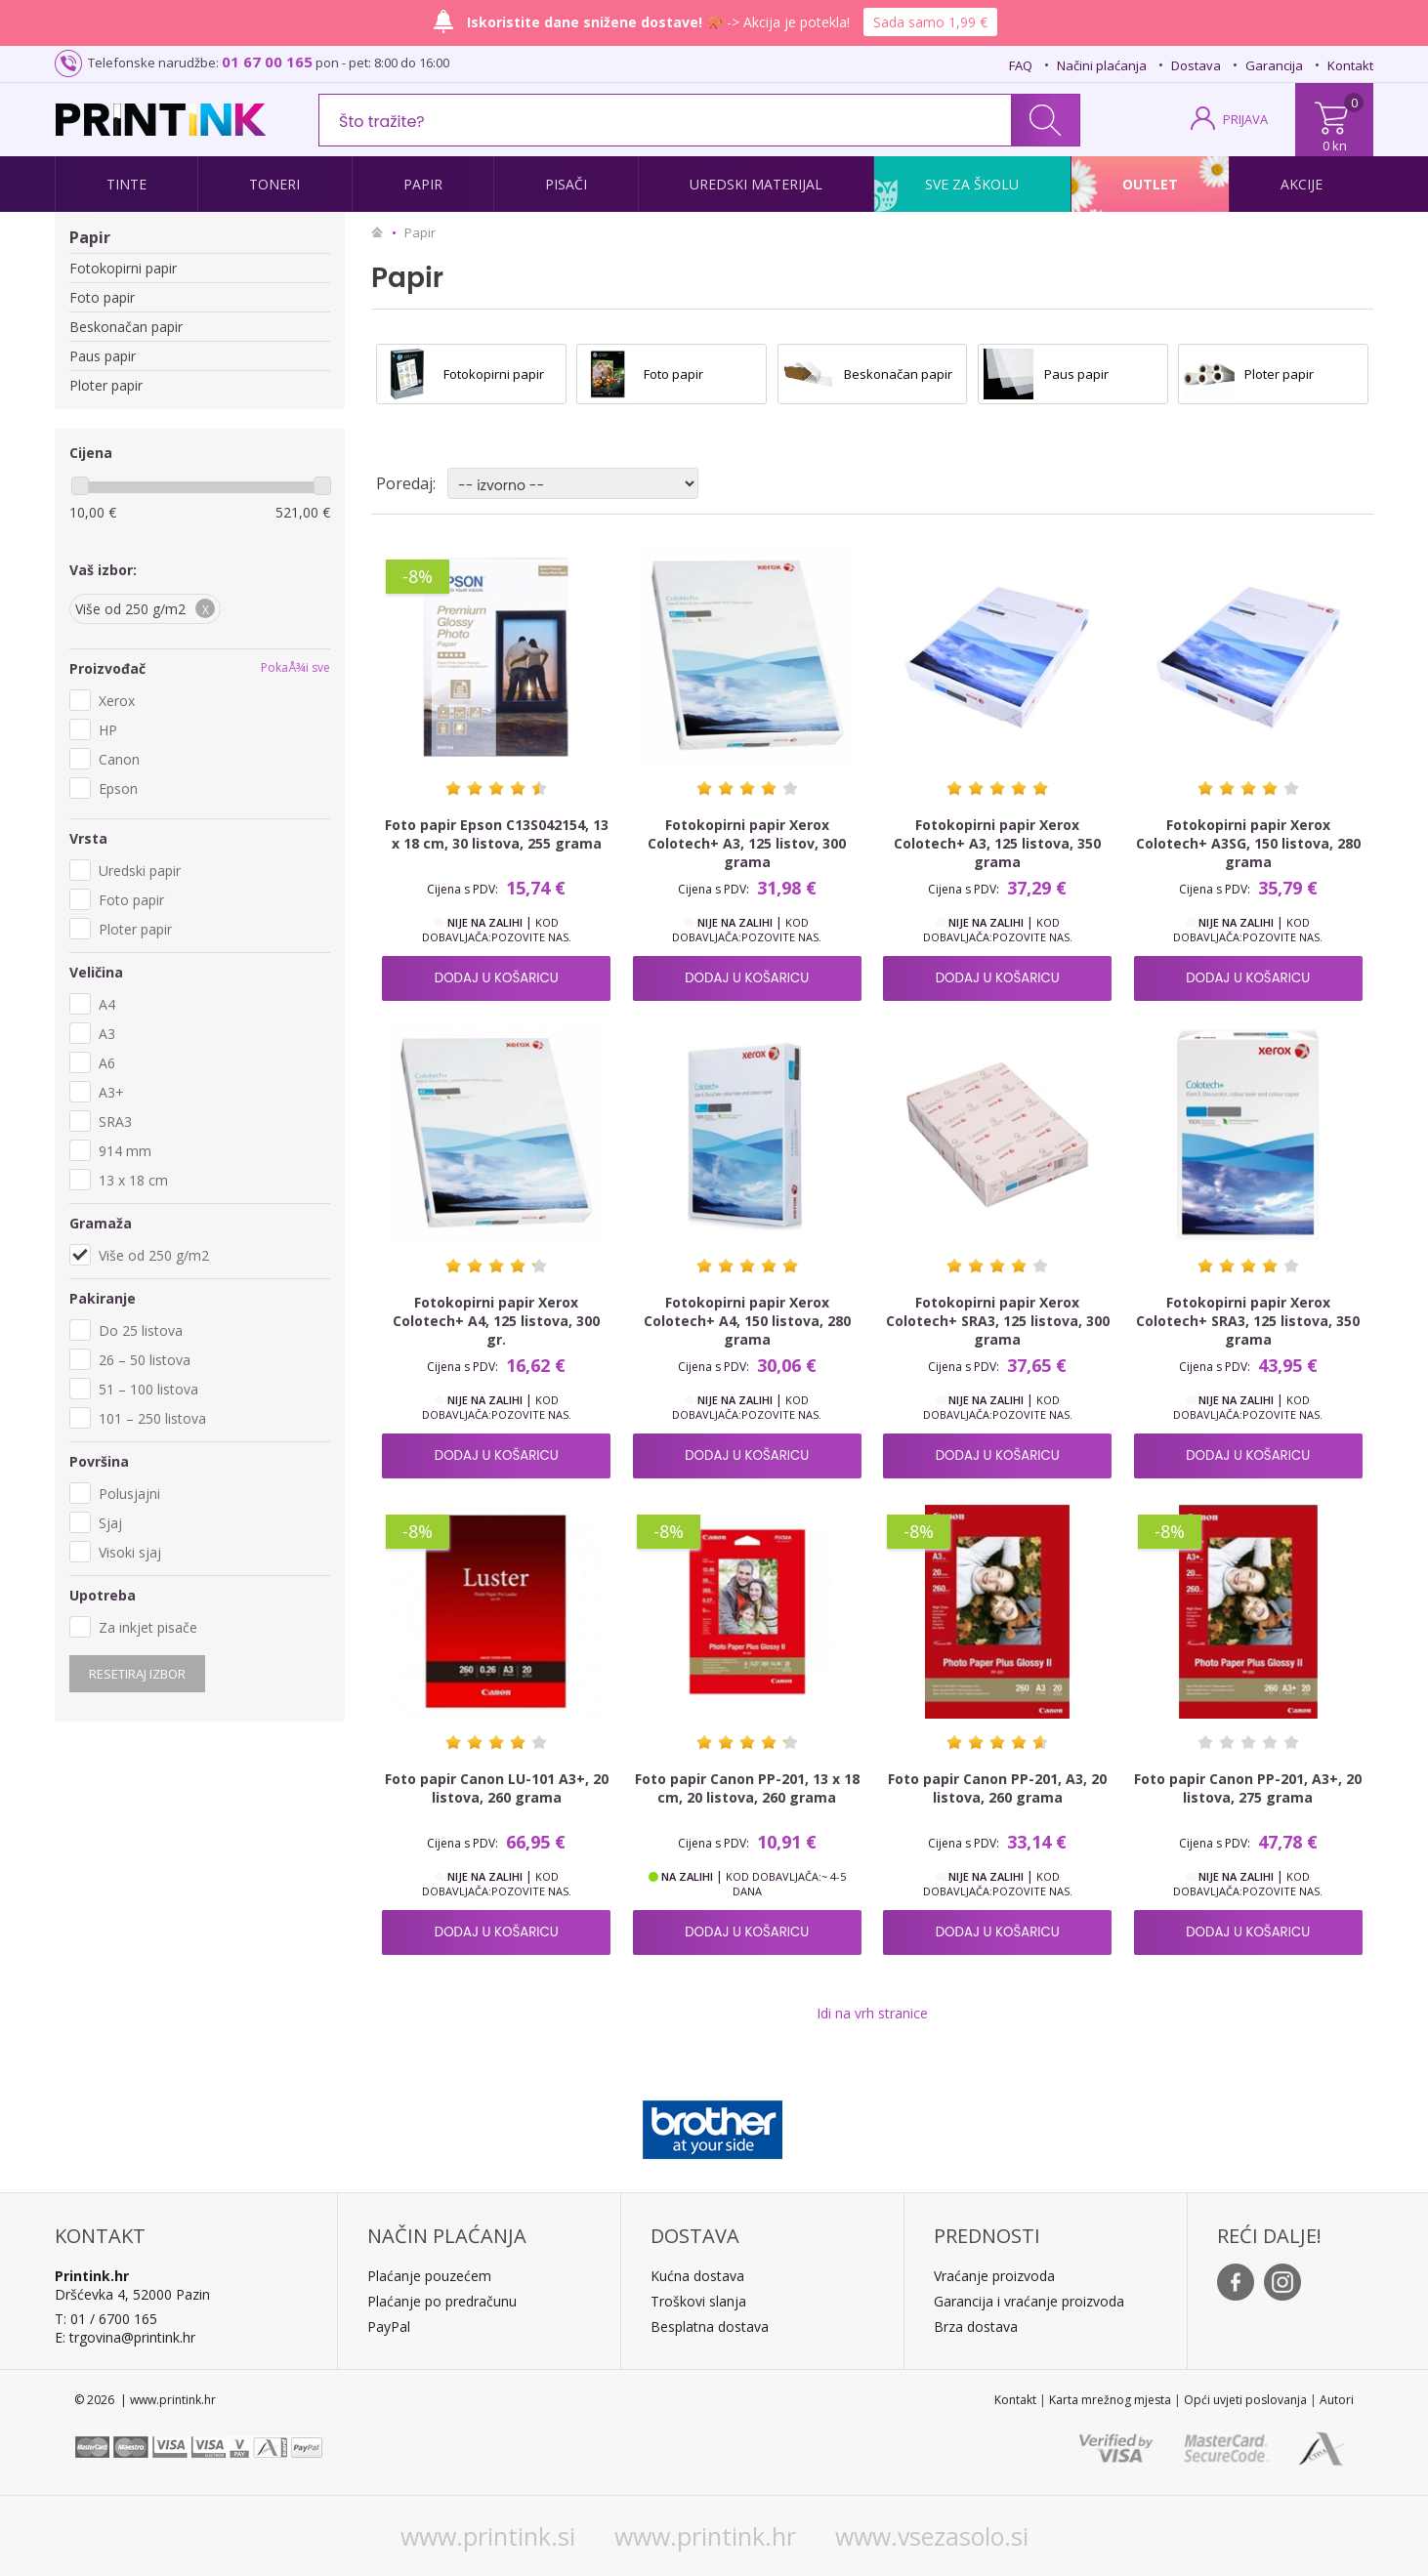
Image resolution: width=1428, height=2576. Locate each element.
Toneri (274, 184)
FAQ (1020, 65)
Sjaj (110, 1523)
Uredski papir (140, 870)
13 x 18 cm (133, 1180)
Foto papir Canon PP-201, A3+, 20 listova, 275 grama (1248, 1788)
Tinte (126, 184)
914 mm (125, 1151)
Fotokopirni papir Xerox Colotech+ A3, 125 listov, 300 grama (747, 843)
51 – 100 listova (148, 1389)
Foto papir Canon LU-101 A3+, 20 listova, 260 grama (497, 1788)
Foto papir (102, 297)
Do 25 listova (141, 1330)
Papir (422, 184)
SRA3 (115, 1121)
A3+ (111, 1092)
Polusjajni (129, 1493)
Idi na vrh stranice (872, 2013)
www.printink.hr (705, 2536)
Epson (118, 788)
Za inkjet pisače (148, 1627)
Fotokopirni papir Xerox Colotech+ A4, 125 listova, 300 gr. (496, 1321)
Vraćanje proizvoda (994, 2275)
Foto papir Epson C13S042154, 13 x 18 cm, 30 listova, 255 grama (497, 833)
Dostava (1196, 65)
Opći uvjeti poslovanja (1245, 2399)
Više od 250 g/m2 (154, 1255)
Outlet (1150, 184)
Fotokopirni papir (123, 268)
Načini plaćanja (1102, 65)
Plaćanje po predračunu (442, 2301)
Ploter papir (106, 385)
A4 (107, 1004)
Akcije (1302, 184)
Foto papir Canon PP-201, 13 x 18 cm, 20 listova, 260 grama (747, 1788)
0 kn (1335, 145)
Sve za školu (972, 184)
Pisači (566, 184)
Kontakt (1350, 65)
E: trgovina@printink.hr (125, 2337)
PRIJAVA (1245, 119)
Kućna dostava (697, 2275)
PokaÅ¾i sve (295, 667)
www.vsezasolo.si (932, 2536)
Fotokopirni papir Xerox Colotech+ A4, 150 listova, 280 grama (747, 1321)
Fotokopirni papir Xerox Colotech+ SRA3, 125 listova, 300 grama (998, 1321)
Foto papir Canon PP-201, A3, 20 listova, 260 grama (997, 1788)
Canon (119, 759)
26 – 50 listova (144, 1359)
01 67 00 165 (267, 61)
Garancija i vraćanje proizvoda (1029, 2301)
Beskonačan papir (126, 326)
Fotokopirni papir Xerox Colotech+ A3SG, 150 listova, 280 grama (1248, 843)
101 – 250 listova (152, 1418)
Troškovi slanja (698, 2301)
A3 (107, 1033)
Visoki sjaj (130, 1552)
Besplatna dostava (710, 2326)
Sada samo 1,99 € (930, 22)
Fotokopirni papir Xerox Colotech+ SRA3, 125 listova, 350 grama (1248, 1321)
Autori (1337, 2399)
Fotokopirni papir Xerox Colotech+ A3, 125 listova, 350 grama (997, 843)
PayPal (388, 2326)
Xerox (117, 700)
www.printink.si (487, 2536)
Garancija (1274, 65)
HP (108, 730)
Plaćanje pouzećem (429, 2275)
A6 (107, 1063)
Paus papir (102, 356)
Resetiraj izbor (137, 1674)
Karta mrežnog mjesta (1110, 2399)
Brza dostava (976, 2326)
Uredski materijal (756, 184)
